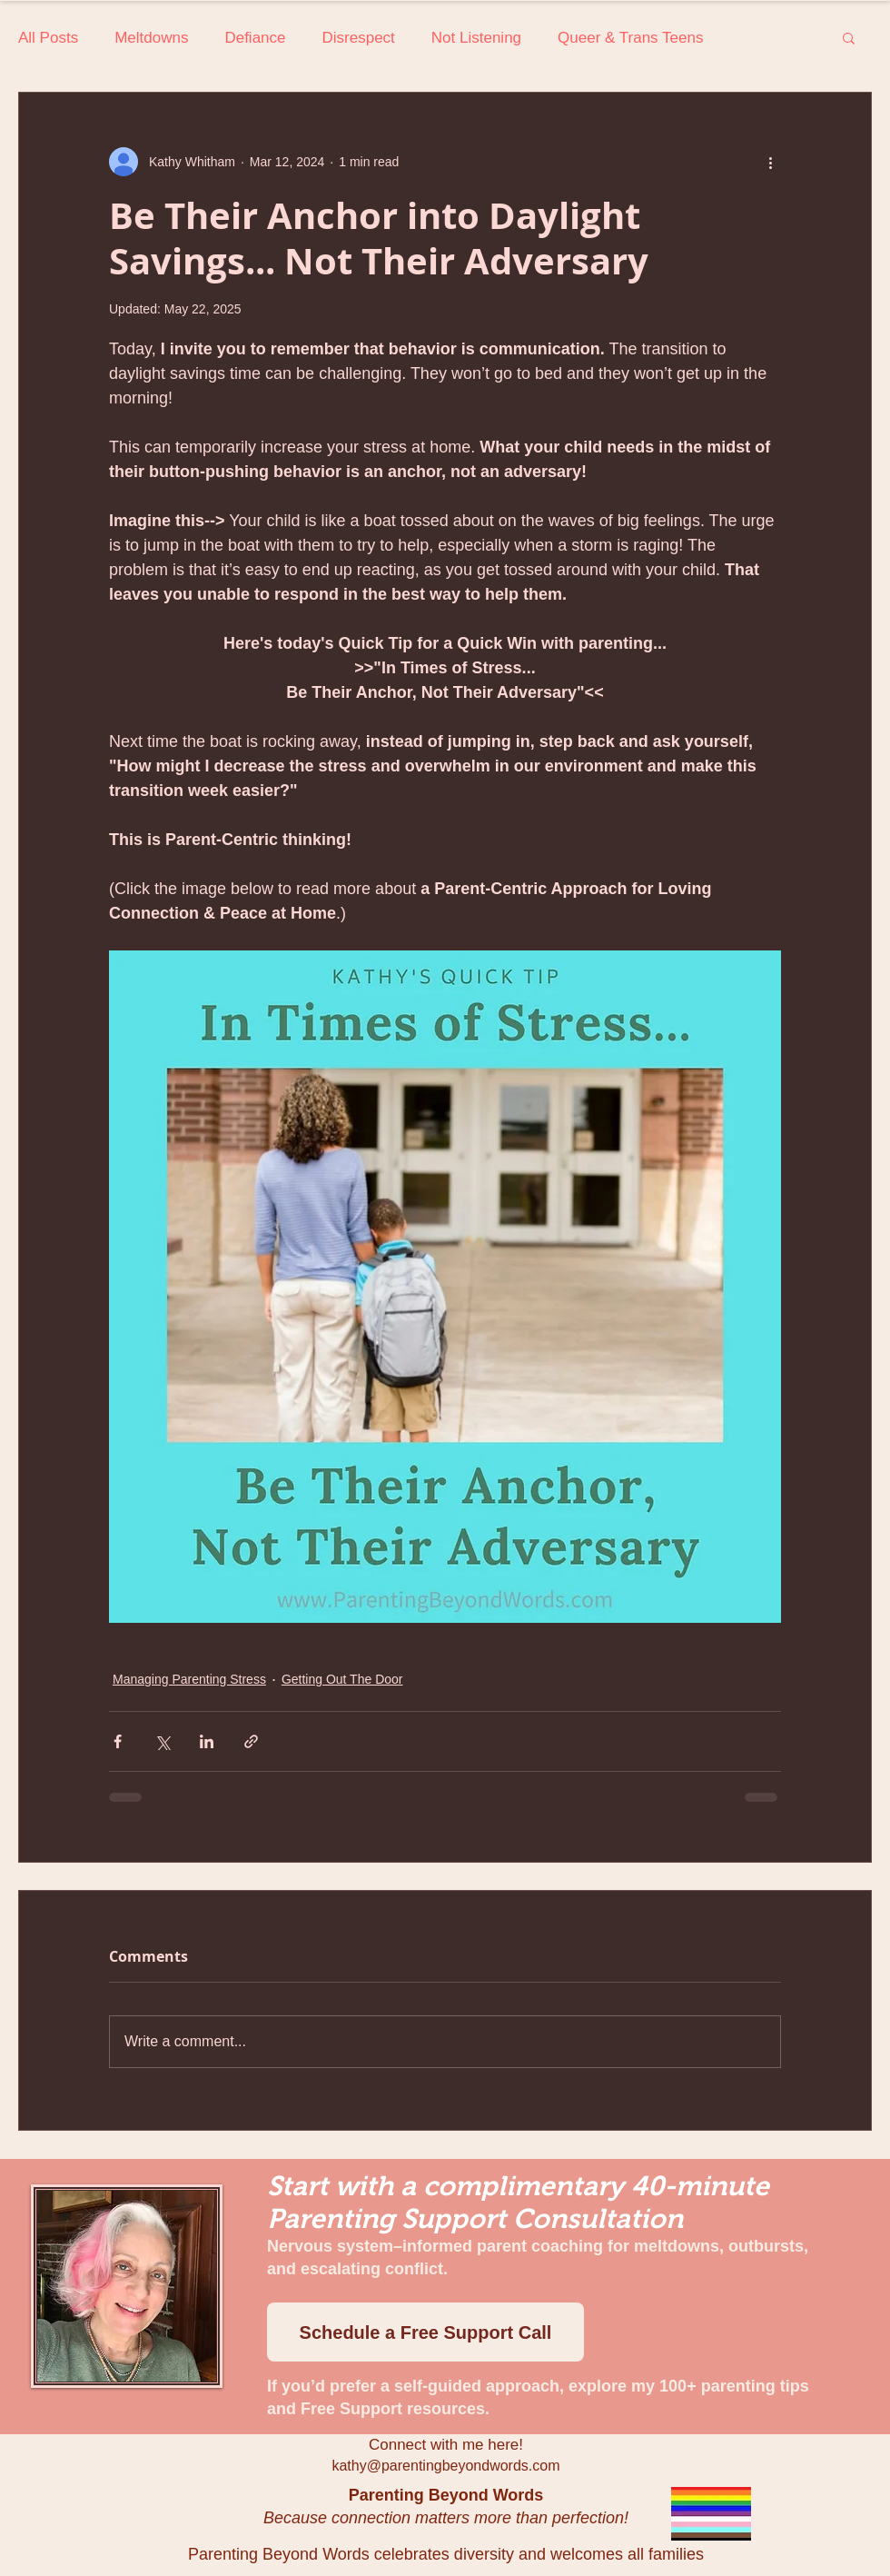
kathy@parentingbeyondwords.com (445, 2465)
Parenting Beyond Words (446, 2495)
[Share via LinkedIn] (206, 1741)
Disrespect (358, 37)
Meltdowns (151, 37)
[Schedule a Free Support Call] (425, 2332)
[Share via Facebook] (117, 1741)
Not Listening (476, 37)
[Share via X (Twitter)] (162, 1741)
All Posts (48, 37)
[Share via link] (251, 1741)
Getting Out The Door (342, 1679)
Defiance (254, 37)
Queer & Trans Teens (630, 37)
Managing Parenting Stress (189, 1679)
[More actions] (770, 162)
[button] (848, 37)
